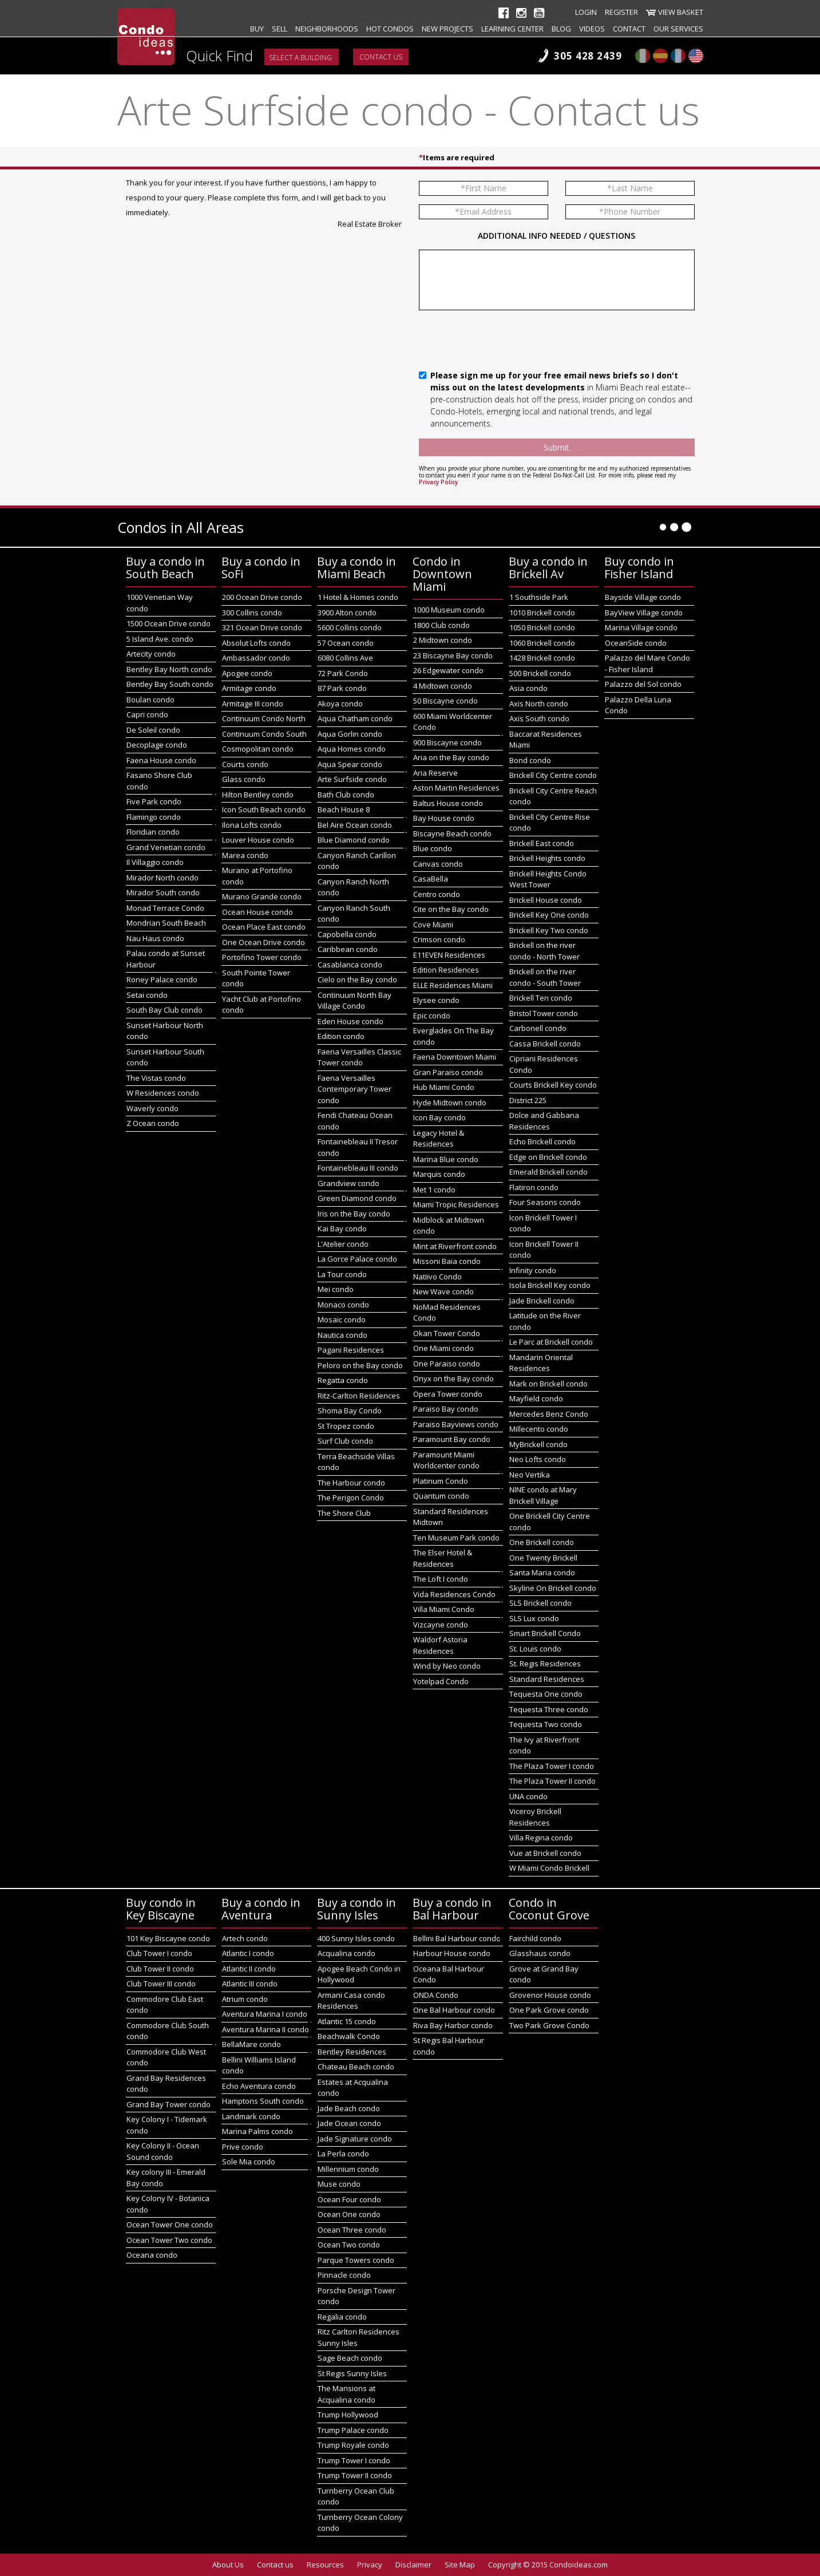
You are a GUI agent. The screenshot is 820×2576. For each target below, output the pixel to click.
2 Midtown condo (442, 640)
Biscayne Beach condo (452, 833)
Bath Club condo (346, 794)
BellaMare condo (251, 2044)
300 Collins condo (252, 612)
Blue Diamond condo (354, 840)
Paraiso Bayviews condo (455, 1424)
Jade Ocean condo (349, 2123)
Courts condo (245, 764)
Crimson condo (439, 939)
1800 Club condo (441, 625)
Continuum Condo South (264, 734)
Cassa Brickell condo (545, 1043)
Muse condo (339, 2184)
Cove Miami (433, 924)
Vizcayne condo (440, 1624)
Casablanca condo (350, 964)
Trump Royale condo (353, 2445)
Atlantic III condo (250, 1983)
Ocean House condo (257, 912)
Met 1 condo (434, 1189)
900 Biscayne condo (447, 742)
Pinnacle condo (344, 2275)
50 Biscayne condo (445, 701)
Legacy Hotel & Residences (438, 1138)
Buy (257, 28)
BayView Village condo (644, 612)
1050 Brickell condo (542, 627)
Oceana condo (151, 2255)
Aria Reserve (435, 773)
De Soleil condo (153, 730)
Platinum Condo (440, 1481)
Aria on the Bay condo (451, 757)
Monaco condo (343, 1304)
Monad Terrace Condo (165, 908)
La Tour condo (342, 1274)
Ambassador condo (256, 658)
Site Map (460, 2564)
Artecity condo (151, 654)
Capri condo (147, 714)
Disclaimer (413, 2564)
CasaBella (430, 879)
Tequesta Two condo (545, 1724)
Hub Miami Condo (443, 1087)
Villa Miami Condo (443, 1609)
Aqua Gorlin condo (350, 734)
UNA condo (528, 1796)
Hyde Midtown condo (449, 1102)
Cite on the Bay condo (451, 909)
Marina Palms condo (257, 2131)
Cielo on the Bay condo (357, 979)
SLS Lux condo (534, 1618)
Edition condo (341, 1036)
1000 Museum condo (449, 610)
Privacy (369, 2564)
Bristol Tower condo (543, 1013)
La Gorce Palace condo (357, 1259)
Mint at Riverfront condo (455, 1246)
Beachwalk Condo (349, 2036)
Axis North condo (538, 703)
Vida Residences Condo (454, 1594)
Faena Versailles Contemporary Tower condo (354, 1089)
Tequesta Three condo (548, 1709)
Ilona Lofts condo (252, 825)
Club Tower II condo (160, 1968)
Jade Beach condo (349, 2108)
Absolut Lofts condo (256, 643)
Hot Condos (390, 28)
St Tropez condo (346, 1426)
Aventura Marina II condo (265, 2029)
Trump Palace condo (353, 2430)
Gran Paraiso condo (448, 1072)
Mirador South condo (163, 892)
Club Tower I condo (159, 1953)
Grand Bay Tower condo (168, 2104)
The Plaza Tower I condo (551, 1766)
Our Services (678, 28)
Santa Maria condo (542, 1572)
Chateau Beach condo (356, 2066)
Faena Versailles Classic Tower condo (359, 1057)
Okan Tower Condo (446, 1333)
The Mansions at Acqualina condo (346, 2394)
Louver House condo (258, 840)
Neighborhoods (326, 28)
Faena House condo (161, 760)
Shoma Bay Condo (350, 1410)
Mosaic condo (342, 1319)
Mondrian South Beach (166, 923)
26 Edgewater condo (448, 670)
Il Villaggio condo (155, 862)
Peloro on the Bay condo (360, 1365)
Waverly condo (152, 1108)
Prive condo (242, 2147)
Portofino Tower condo (262, 957)
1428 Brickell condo (542, 658)
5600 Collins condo (350, 627)
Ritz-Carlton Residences (359, 1395)
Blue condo (432, 848)
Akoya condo (340, 703)
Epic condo (431, 1015)
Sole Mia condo (248, 2161)
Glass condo (244, 779)
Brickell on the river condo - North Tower (544, 951)
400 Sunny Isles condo (356, 1938)
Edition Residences (446, 970)
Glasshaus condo (540, 1953)
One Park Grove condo (549, 2010)
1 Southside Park (538, 597)
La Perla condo (343, 2153)
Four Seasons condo (545, 1202)
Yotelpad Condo (441, 1681)
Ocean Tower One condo (169, 2224)
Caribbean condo (348, 949)
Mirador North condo (162, 877)
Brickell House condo (545, 900)
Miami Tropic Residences (456, 1204)
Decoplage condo (156, 745)
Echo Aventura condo (259, 2086)
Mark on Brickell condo (548, 1383)
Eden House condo (350, 1021)
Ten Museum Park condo (456, 1537)
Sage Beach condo (350, 2358)
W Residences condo (162, 1093)
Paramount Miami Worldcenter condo (446, 1460)
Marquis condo (439, 1174)
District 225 (527, 1100)
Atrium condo (245, 1999)
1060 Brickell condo (542, 643)
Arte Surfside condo (352, 779)
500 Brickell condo (540, 673)
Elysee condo (436, 1000)
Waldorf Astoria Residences (440, 1645)
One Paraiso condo (446, 1363)
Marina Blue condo (445, 1159)
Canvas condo (438, 864)
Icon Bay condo (439, 1117)
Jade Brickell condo (542, 1300)
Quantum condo (441, 1496)
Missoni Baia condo (447, 1261)
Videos (592, 28)
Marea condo (245, 855)
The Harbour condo (351, 1482)
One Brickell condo (541, 1542)
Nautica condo (342, 1335)
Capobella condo (347, 934)
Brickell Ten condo (540, 998)
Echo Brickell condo (542, 1141)
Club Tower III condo (161, 1983)
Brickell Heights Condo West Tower (548, 879)
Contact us (380, 57)
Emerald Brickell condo (548, 1172)
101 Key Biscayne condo (168, 1938)
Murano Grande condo (262, 896)
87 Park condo (342, 688)
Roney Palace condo (161, 979)
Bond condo (530, 760)
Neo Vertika (529, 1474)
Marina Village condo (641, 627)
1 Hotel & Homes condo (358, 597)
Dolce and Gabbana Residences (544, 1121)
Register (621, 12)
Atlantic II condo (249, 1968)
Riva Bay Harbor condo (453, 2025)
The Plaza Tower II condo (552, 1781)
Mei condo (336, 1289)
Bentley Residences (352, 2051)
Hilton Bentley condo (258, 794)
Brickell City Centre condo (553, 775)
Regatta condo (343, 1380)
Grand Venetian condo (165, 847)
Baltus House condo (448, 803)
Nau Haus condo (155, 938)
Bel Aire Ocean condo (355, 825)
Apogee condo (247, 673)
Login (586, 12)
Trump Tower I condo (354, 2460)
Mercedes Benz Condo (548, 1414)
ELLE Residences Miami (453, 985)
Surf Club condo (345, 1441)
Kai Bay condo (342, 1228)
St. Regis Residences (545, 1663)
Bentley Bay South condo (169, 684)
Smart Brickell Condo (545, 1633)
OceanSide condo (636, 643)
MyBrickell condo (538, 1444)
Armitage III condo (252, 703)
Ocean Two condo (349, 2244)
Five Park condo (153, 801)
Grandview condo (348, 1183)
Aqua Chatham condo (355, 718)
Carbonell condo (538, 1028)
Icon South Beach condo (264, 809)
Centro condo (436, 894)
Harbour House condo (451, 1953)
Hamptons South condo (263, 2101)
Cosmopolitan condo (258, 749)
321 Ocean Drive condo (262, 627)
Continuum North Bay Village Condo (354, 1001)
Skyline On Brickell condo (552, 1588)
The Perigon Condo (351, 1497)
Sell (279, 28)
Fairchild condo (535, 1938)
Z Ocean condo (152, 1123)
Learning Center (512, 28)
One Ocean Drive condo (263, 942)
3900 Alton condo (347, 612)
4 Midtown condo (442, 686)
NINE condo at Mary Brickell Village (543, 1495)
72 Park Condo (343, 673)
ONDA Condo (435, 1995)
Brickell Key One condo (549, 915)
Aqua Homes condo (352, 749)
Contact (629, 28)
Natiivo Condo (437, 1276)
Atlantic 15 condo (347, 2021)
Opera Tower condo (447, 1394)
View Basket (680, 12)
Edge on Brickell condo (548, 1157)
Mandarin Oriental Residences (541, 1363)
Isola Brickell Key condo (550, 1285)
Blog (561, 28)
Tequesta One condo (546, 1694)
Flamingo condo (153, 817)
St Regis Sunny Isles (352, 2373)
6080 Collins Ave (345, 658)
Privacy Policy (438, 482)
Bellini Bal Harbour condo (457, 1938)
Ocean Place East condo (264, 927)
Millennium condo (348, 2169)
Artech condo (245, 1938)
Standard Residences (546, 1679)
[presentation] (506, 341)
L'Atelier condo (343, 1244)
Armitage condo (249, 688)
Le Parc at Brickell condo (551, 1342)
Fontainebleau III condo (358, 1168)
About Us (228, 2564)
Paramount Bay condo (451, 1439)
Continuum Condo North (264, 718)
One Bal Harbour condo (454, 2010)
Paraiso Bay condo (445, 1409)
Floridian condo (153, 832)
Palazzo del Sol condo (643, 684)
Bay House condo (443, 818)
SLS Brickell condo (540, 1603)
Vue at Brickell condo (545, 1853)
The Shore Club (344, 1513)
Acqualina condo (346, 1953)
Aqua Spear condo (350, 764)
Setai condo (147, 995)
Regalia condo (342, 2317)
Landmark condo (251, 2116)
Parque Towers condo (356, 2260)
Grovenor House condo (550, 1995)
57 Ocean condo (346, 643)
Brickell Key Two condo (548, 930)
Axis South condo (539, 718)
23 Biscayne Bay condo (453, 655)
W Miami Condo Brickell (549, 1868)
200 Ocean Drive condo (262, 597)
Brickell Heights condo (547, 858)
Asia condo (528, 688)
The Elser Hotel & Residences (442, 1558)
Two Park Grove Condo (549, 2025)
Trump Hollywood (348, 2414)
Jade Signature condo (355, 2139)
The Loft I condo (440, 1579)
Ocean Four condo (349, 2199)
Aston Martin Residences (456, 788)
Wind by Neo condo (447, 1666)
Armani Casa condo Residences (351, 2001)
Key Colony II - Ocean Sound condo (162, 2151)
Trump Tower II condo (355, 2475)
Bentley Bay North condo (169, 669)
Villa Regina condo (541, 1837)
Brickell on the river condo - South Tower (545, 977)
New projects (447, 28)
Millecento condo (538, 1429)
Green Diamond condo (357, 1198)
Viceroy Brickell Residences (535, 1817)
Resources (325, 2564)
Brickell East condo (541, 843)
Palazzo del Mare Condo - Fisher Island (647, 663)
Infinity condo (532, 1270)
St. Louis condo (535, 1648)
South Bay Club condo (164, 1010)
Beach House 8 (344, 809)
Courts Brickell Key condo (553, 1085)
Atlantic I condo (248, 1953)
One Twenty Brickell (543, 1557)
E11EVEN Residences (449, 955)
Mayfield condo (536, 1398)
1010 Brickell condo (542, 612)
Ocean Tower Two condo (169, 2240)
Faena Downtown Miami (454, 1057)
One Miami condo (443, 1348)
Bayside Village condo (643, 597)
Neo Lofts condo (537, 1459)
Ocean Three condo (352, 2230)
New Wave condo (443, 1291)
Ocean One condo (349, 2214)
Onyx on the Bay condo (453, 1378)
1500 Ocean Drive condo (168, 623)
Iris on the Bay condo (354, 1213)
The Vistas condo (156, 1078)
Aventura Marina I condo (264, 2014)
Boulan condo (150, 699)
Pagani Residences (351, 1350)
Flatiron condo (533, 1187)
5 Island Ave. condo (159, 639)
